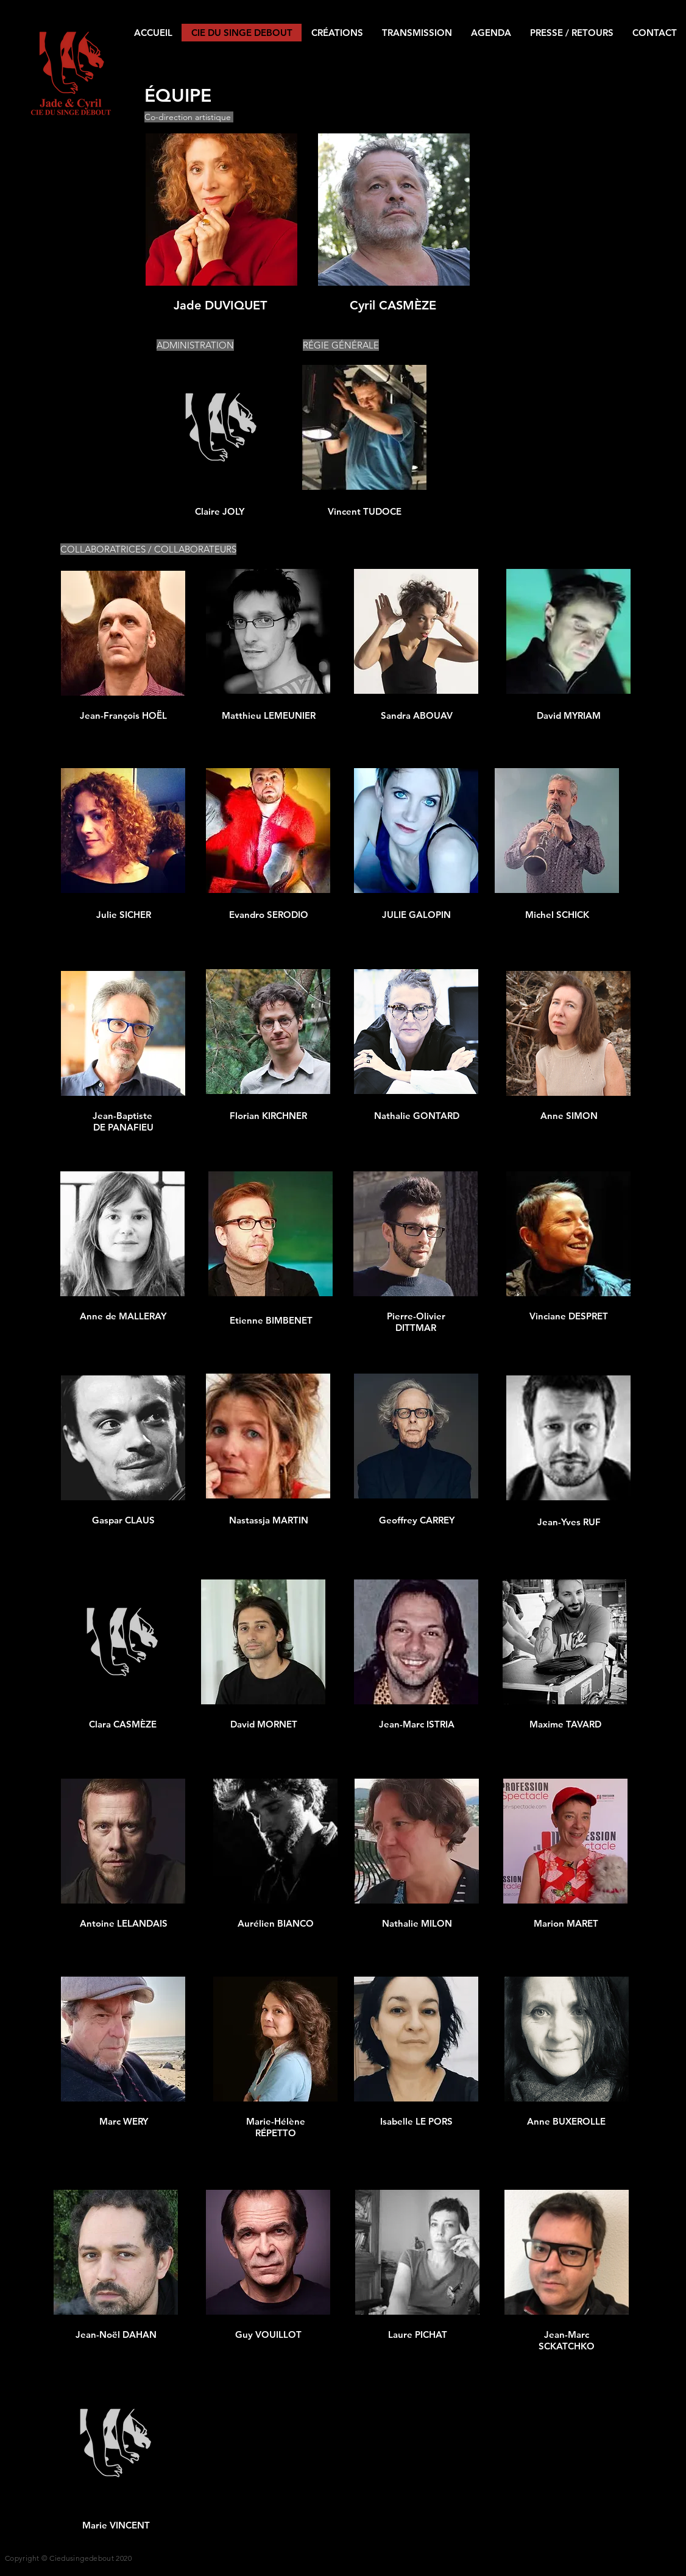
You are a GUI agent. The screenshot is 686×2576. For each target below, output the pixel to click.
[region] (221, 222)
